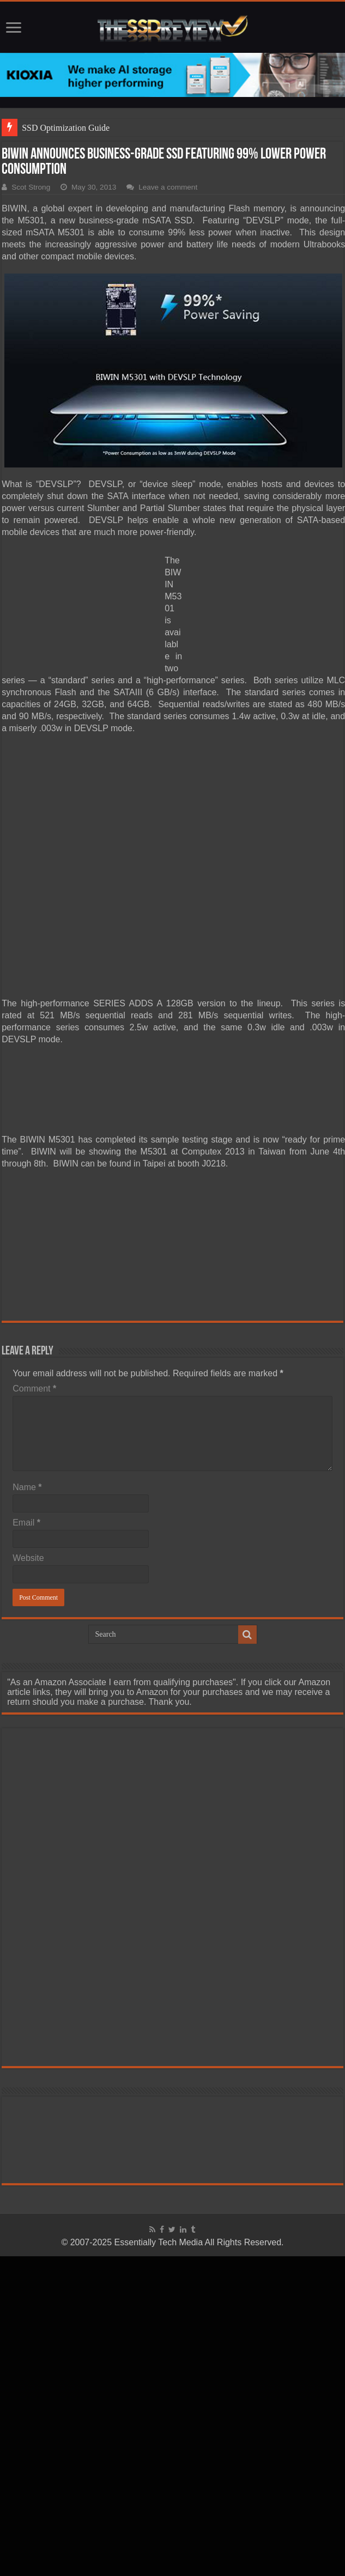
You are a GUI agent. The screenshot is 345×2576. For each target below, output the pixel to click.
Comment (34, 1388)
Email (26, 1522)
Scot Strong (30, 187)
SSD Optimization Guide (66, 127)
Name (27, 1487)
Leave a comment (167, 187)
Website (28, 1558)
